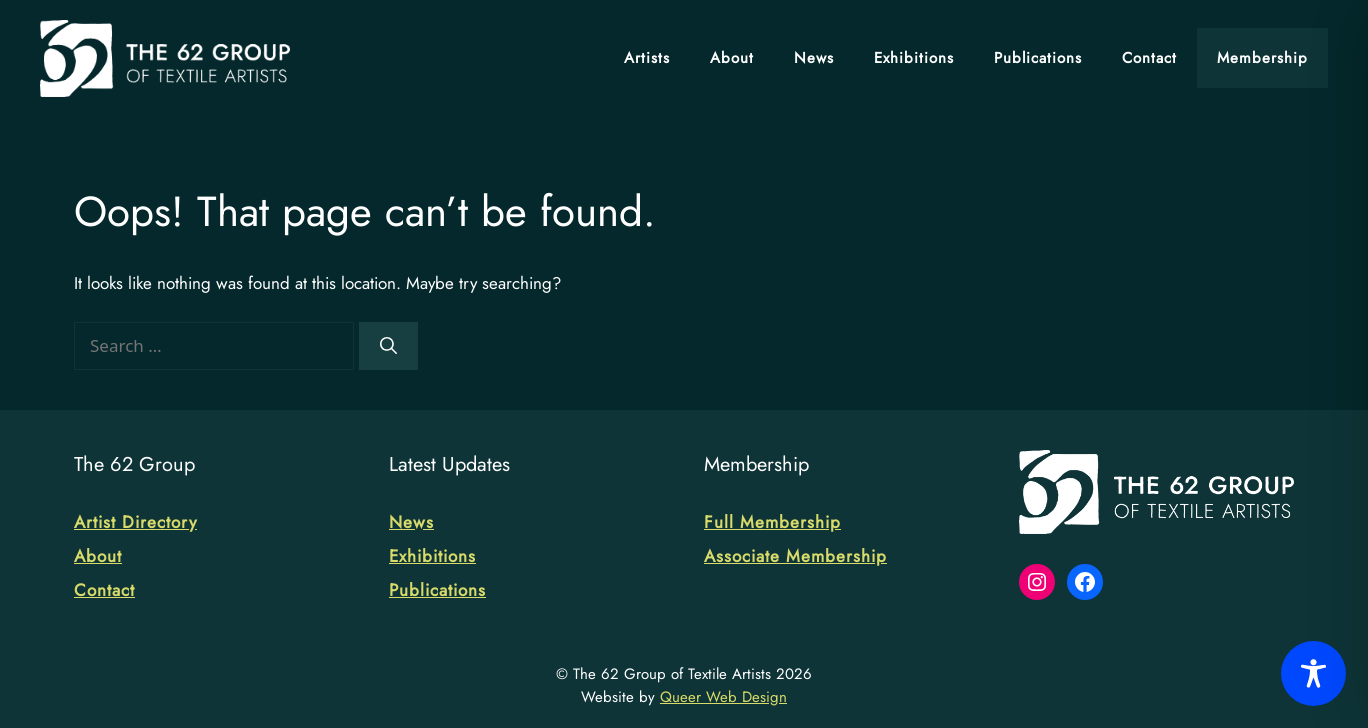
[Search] (388, 346)
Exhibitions (914, 58)
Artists (647, 58)
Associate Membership (795, 556)
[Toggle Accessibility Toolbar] (1313, 673)
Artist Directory (135, 522)
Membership (1262, 58)
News (814, 58)
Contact (1149, 58)
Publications (1038, 58)
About (732, 58)
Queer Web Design (723, 697)
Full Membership (772, 522)
